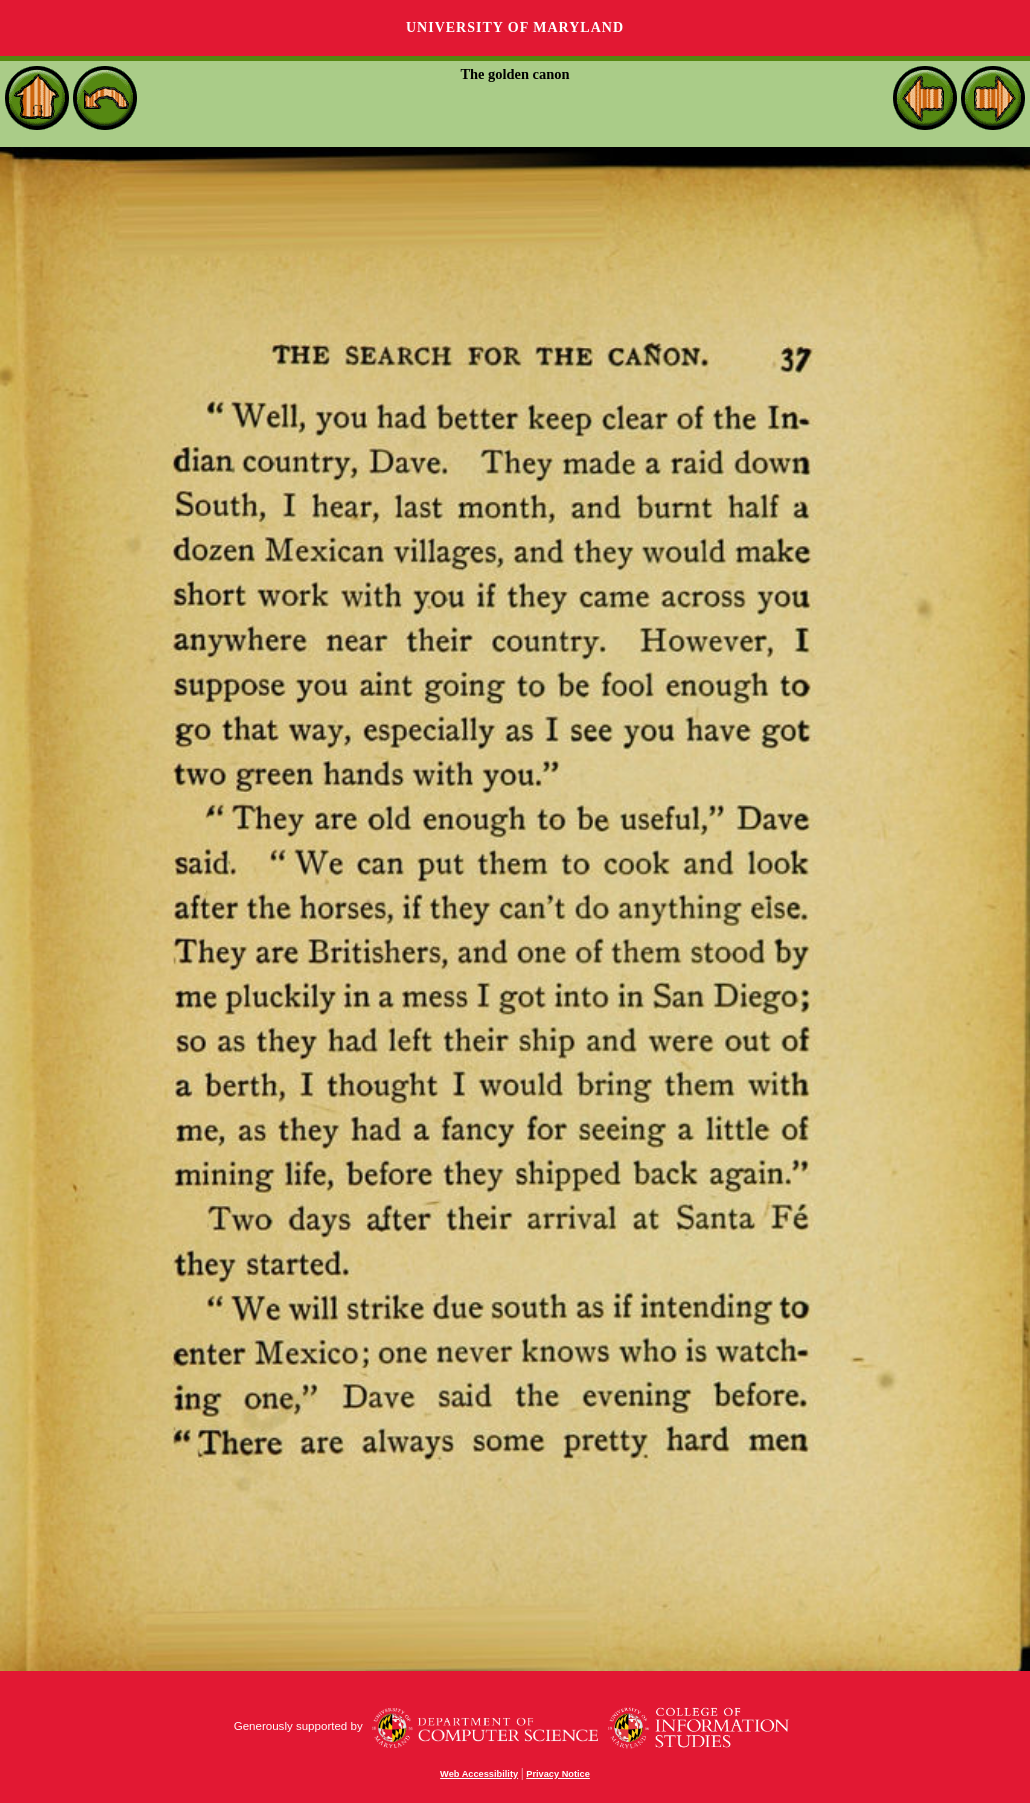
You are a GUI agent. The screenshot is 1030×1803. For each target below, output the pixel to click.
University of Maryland (515, 27)
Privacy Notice (558, 1774)
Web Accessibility (479, 1774)
